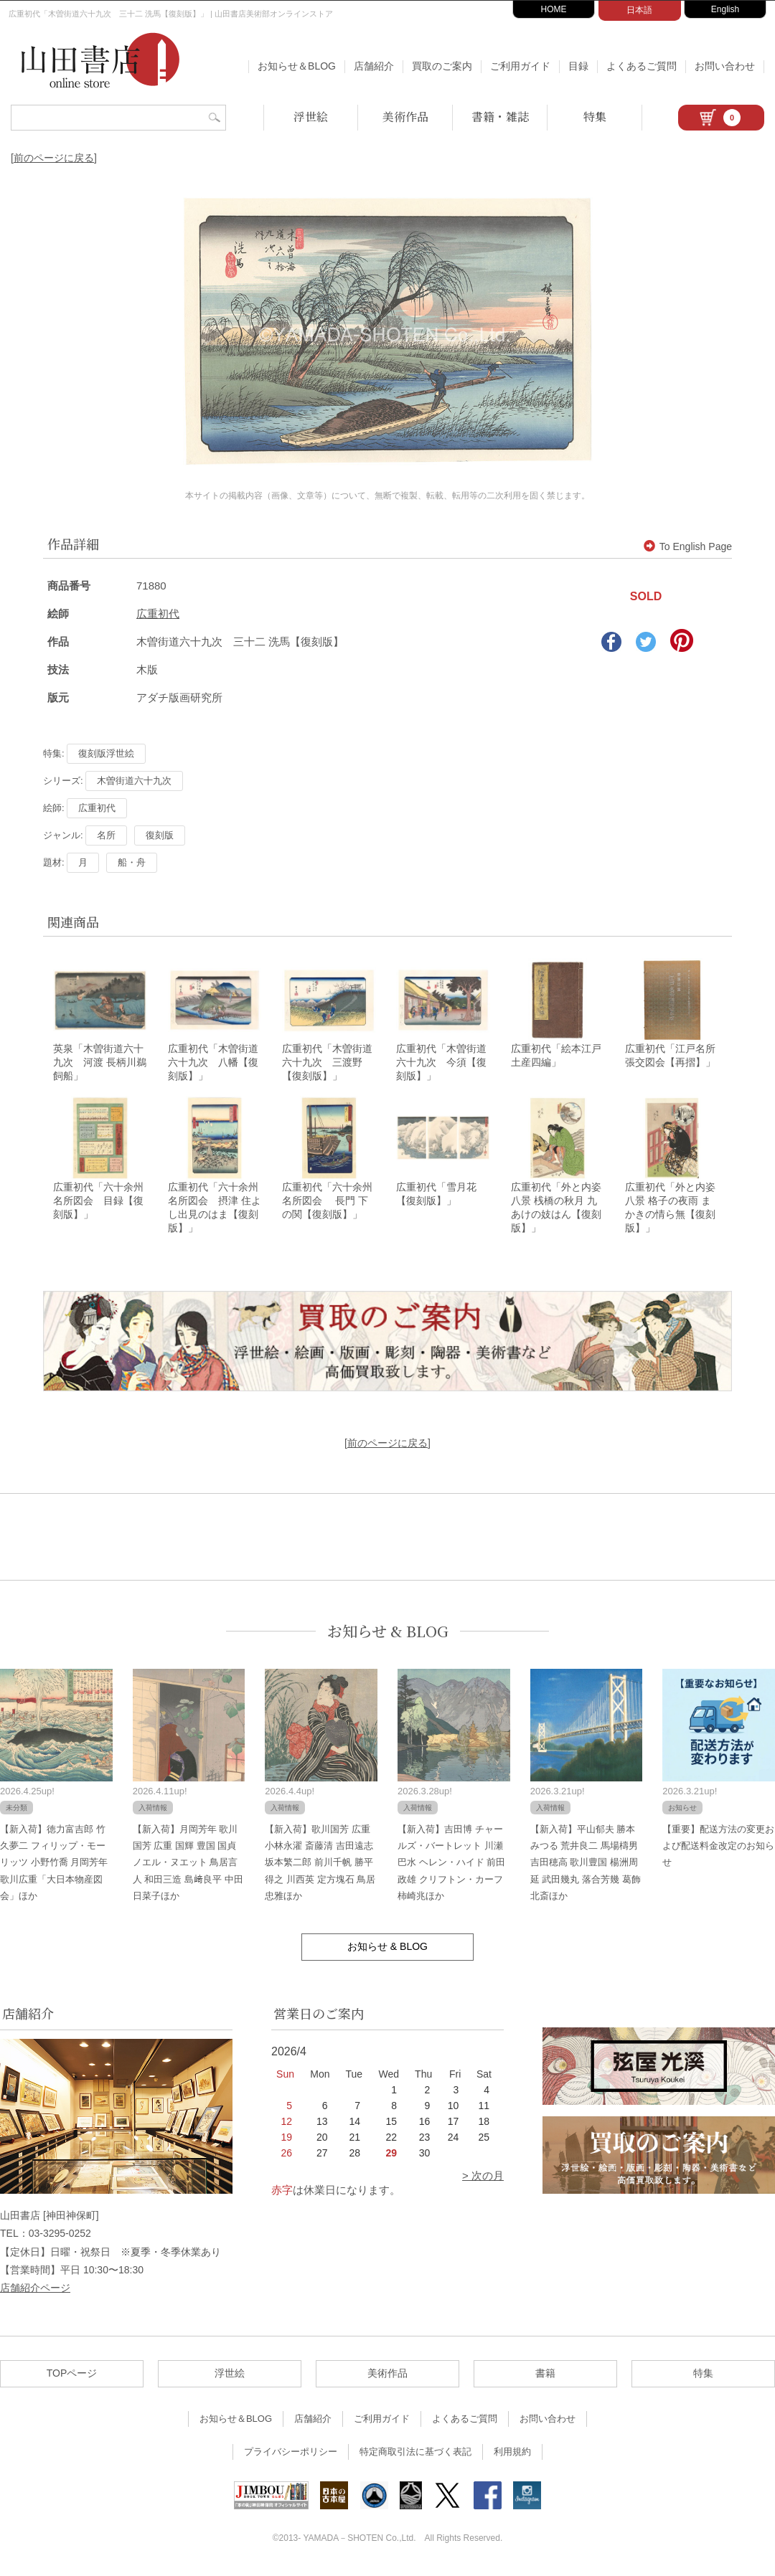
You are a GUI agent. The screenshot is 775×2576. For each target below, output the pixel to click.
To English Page (688, 546)
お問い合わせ (725, 66)
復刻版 (160, 835)
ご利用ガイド (520, 66)
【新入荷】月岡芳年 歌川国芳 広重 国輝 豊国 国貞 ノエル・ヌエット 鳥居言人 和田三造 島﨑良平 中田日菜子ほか (188, 1866)
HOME (554, 9)
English (725, 9)
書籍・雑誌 (500, 116)
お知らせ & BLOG (387, 1635)
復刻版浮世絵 (106, 753)
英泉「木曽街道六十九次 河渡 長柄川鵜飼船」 (99, 1064)
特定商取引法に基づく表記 (415, 2455)
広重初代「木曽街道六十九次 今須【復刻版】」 (441, 1064)
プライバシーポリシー (290, 2455)
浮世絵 (310, 116)
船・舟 (132, 862)
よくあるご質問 (641, 66)
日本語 (639, 10)
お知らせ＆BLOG (297, 66)
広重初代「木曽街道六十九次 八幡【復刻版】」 (213, 1064)
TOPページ (72, 2377)
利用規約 (512, 2455)
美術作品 (405, 116)
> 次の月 (483, 2180)
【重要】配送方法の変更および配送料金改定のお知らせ (718, 1849)
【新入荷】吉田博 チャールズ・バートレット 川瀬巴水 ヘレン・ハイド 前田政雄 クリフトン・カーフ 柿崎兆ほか (451, 1866)
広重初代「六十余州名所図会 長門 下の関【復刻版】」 (327, 1204)
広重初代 (157, 613)
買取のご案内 (442, 66)
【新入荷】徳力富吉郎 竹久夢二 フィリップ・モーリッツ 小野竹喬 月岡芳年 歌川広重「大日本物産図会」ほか (54, 1866)
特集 (594, 116)
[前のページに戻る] (54, 158)
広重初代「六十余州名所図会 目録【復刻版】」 (98, 1204)
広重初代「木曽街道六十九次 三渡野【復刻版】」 (327, 1064)
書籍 (545, 2377)
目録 (578, 66)
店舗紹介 (374, 66)
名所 (106, 835)
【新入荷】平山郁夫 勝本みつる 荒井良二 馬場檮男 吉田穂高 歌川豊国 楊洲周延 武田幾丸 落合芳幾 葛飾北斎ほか (585, 1866)
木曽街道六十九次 (134, 780)
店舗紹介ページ (35, 2292)
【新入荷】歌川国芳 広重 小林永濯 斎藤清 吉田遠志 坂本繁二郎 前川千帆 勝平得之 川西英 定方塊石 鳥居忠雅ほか (320, 1866)
